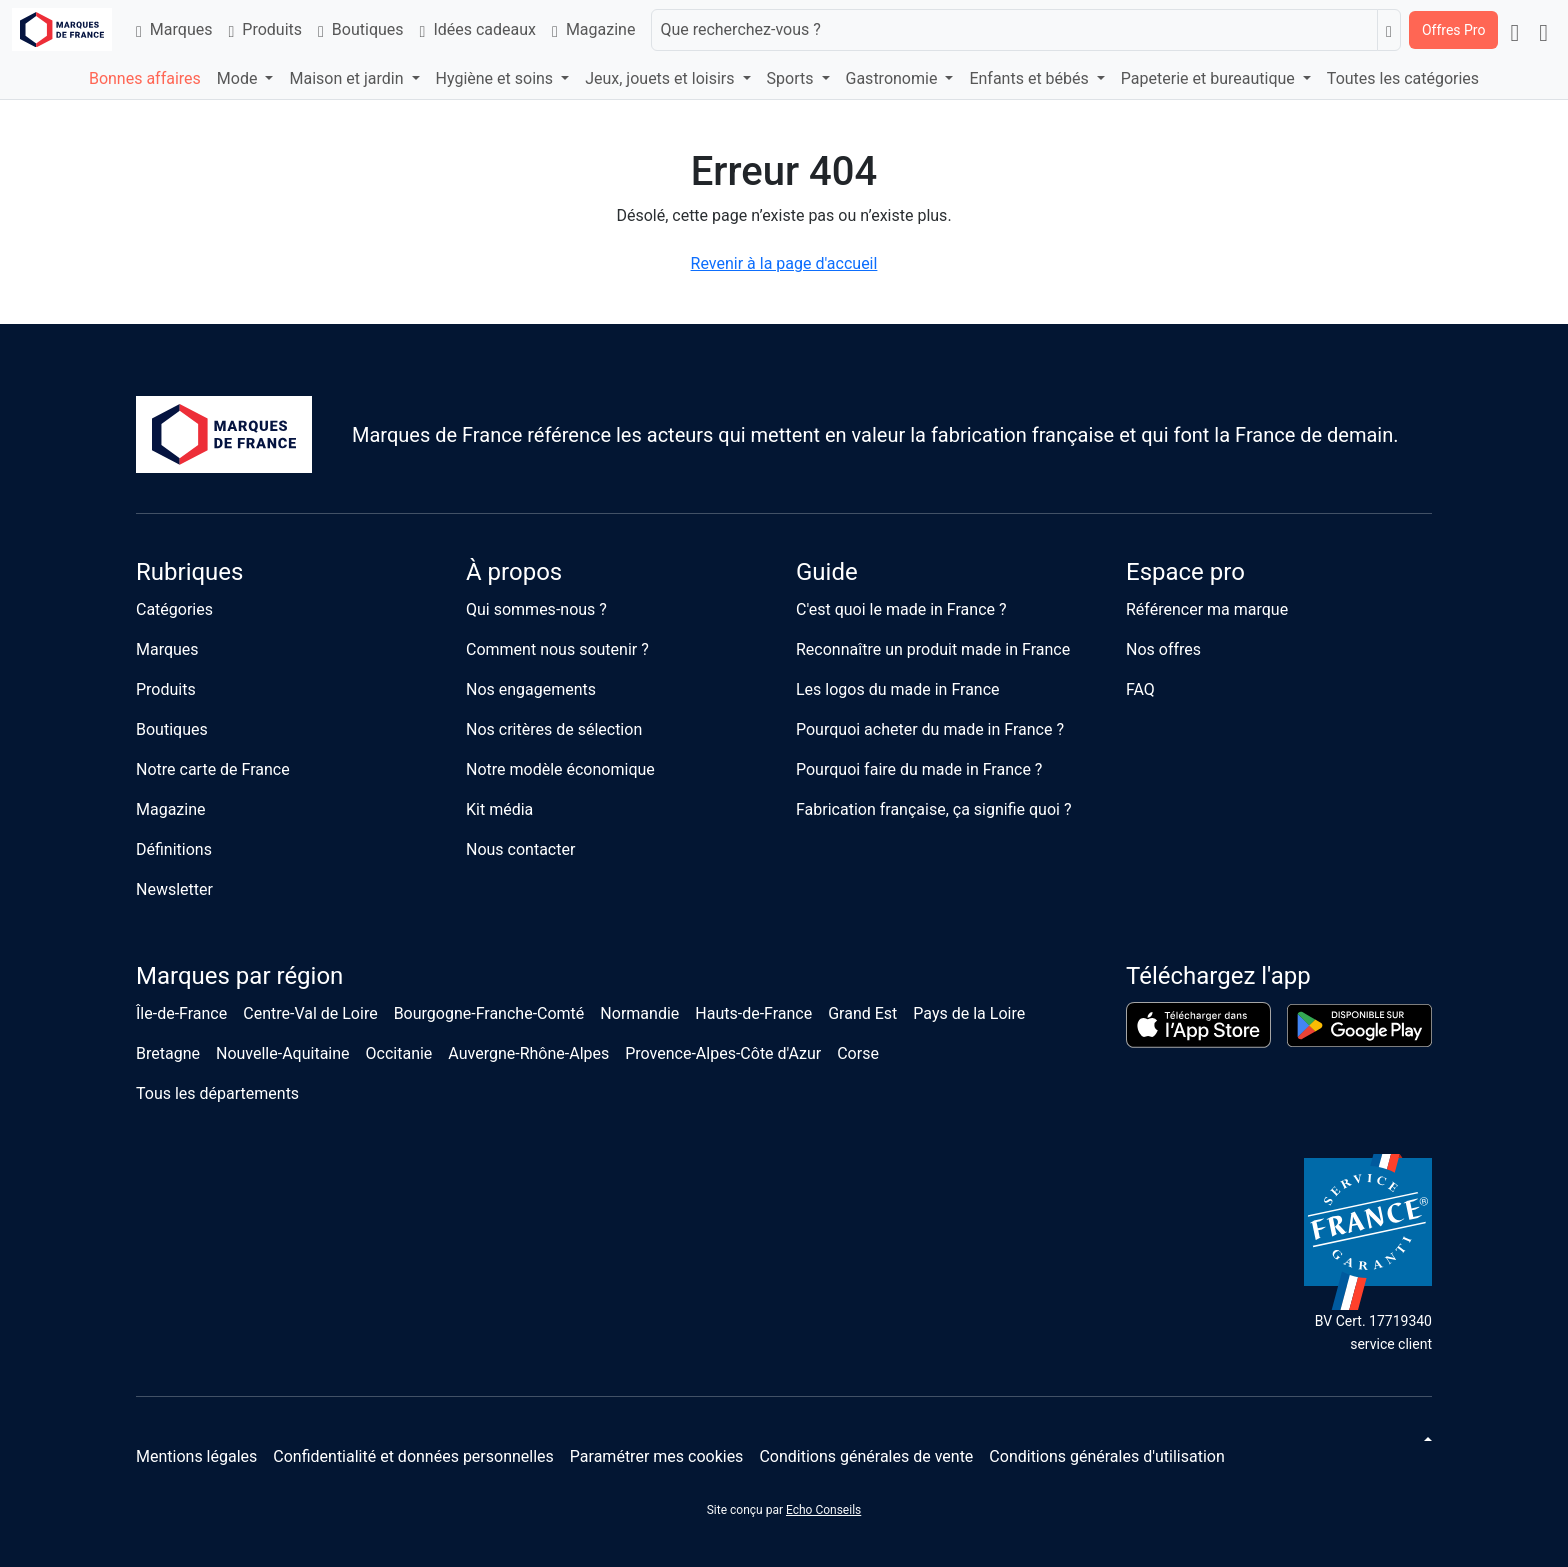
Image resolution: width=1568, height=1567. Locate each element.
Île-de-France (181, 1013)
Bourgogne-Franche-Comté (489, 1013)
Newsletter (174, 889)
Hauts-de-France (753, 1013)
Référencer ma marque (1207, 609)
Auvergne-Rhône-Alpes (528, 1053)
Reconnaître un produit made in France (933, 649)
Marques (174, 29)
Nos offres (1163, 649)
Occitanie (399, 1053)
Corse (858, 1053)
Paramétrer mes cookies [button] (657, 1456)
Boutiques (361, 29)
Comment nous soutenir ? (557, 649)
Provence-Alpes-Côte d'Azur (723, 1053)
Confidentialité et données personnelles (413, 1456)
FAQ (1140, 689)
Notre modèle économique (560, 769)
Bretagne (168, 1053)
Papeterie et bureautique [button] (1210, 78)
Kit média (499, 809)
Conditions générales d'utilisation (1106, 1456)
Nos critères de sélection (554, 729)
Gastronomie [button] (894, 78)
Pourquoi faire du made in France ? (919, 769)
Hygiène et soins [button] (497, 78)
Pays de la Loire (969, 1013)
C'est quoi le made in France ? (901, 609)
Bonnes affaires (145, 78)
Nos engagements (531, 689)
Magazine (593, 29)
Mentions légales (196, 1456)
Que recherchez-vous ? (740, 29)
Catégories (174, 609)
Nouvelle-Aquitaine (283, 1053)
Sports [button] (792, 78)
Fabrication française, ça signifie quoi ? (933, 809)
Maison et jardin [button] (348, 78)
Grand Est (862, 1013)
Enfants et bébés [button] (1030, 78)
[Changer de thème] (1426, 1439)
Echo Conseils (823, 1510)
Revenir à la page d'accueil (784, 263)
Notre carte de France (213, 769)
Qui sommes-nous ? (536, 609)
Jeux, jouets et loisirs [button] (661, 78)
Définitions (174, 849)
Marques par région (239, 976)
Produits (265, 29)
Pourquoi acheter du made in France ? (930, 729)
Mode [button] (239, 78)
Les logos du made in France (898, 689)
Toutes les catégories (1403, 78)
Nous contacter (520, 849)
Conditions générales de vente (866, 1456)
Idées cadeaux (478, 29)
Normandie (639, 1013)
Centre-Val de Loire (310, 1013)
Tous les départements (217, 1093)
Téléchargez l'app (1218, 976)
